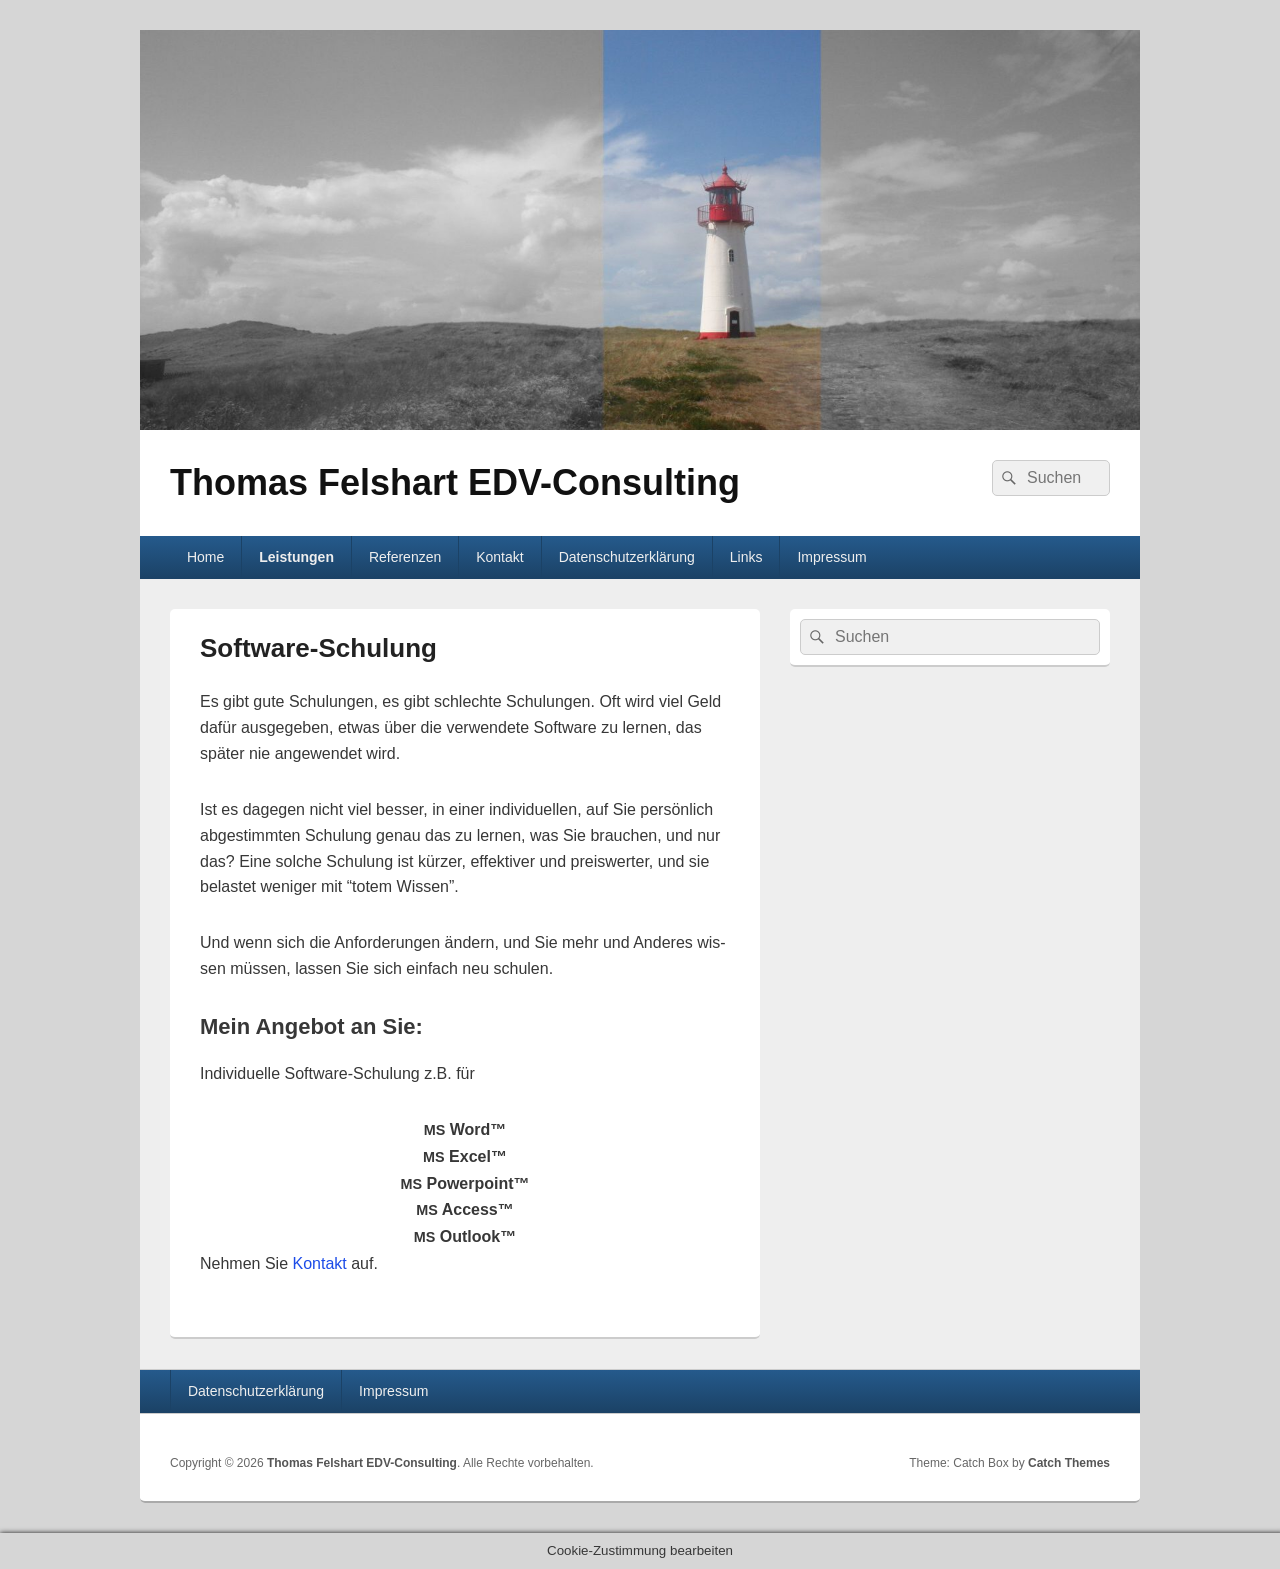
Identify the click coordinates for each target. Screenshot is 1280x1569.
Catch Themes (1069, 1463)
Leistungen (296, 557)
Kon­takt (320, 1263)
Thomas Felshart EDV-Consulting (455, 482)
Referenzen (405, 557)
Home (205, 557)
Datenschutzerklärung (627, 557)
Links (746, 557)
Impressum (831, 557)
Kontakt (499, 557)
